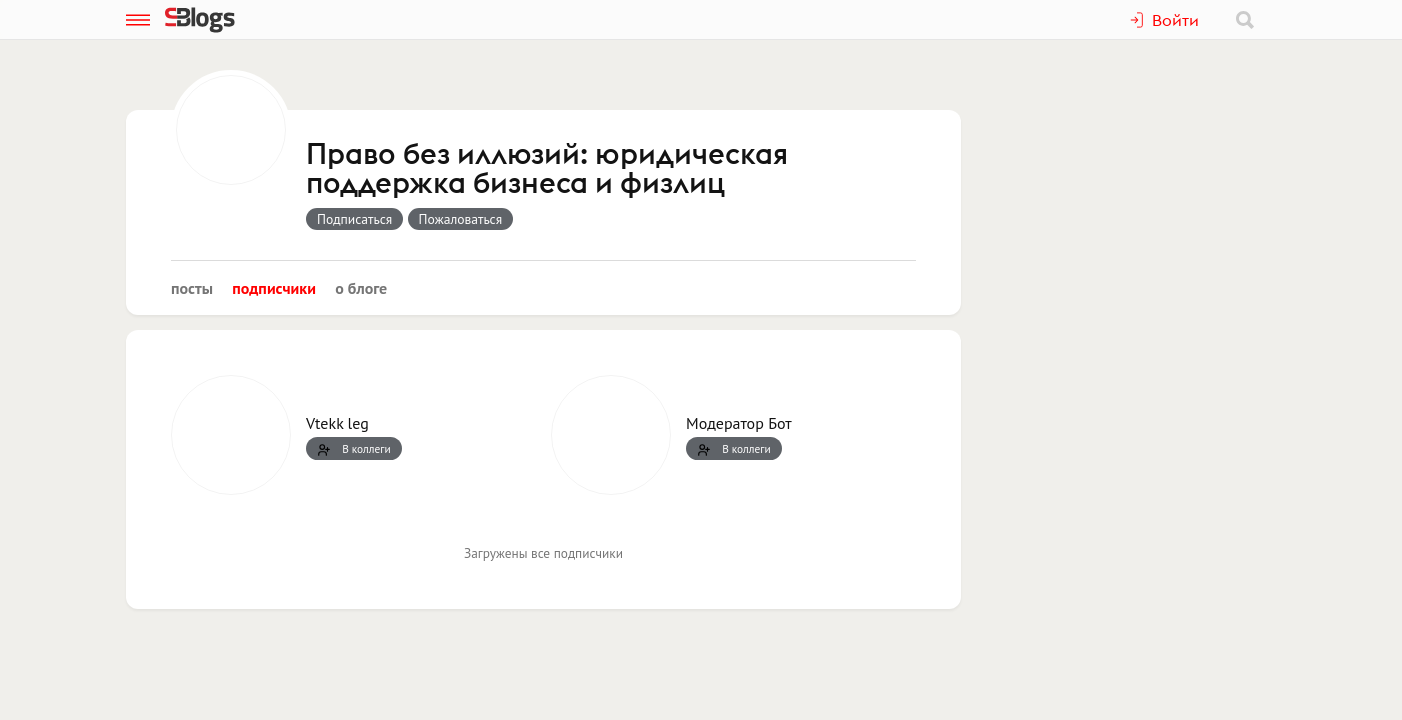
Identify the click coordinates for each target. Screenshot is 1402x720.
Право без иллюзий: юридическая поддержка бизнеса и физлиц (547, 169)
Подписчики (274, 288)
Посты (192, 288)
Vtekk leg (337, 423)
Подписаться (354, 219)
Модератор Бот (739, 423)
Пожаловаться (461, 219)
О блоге (361, 288)
